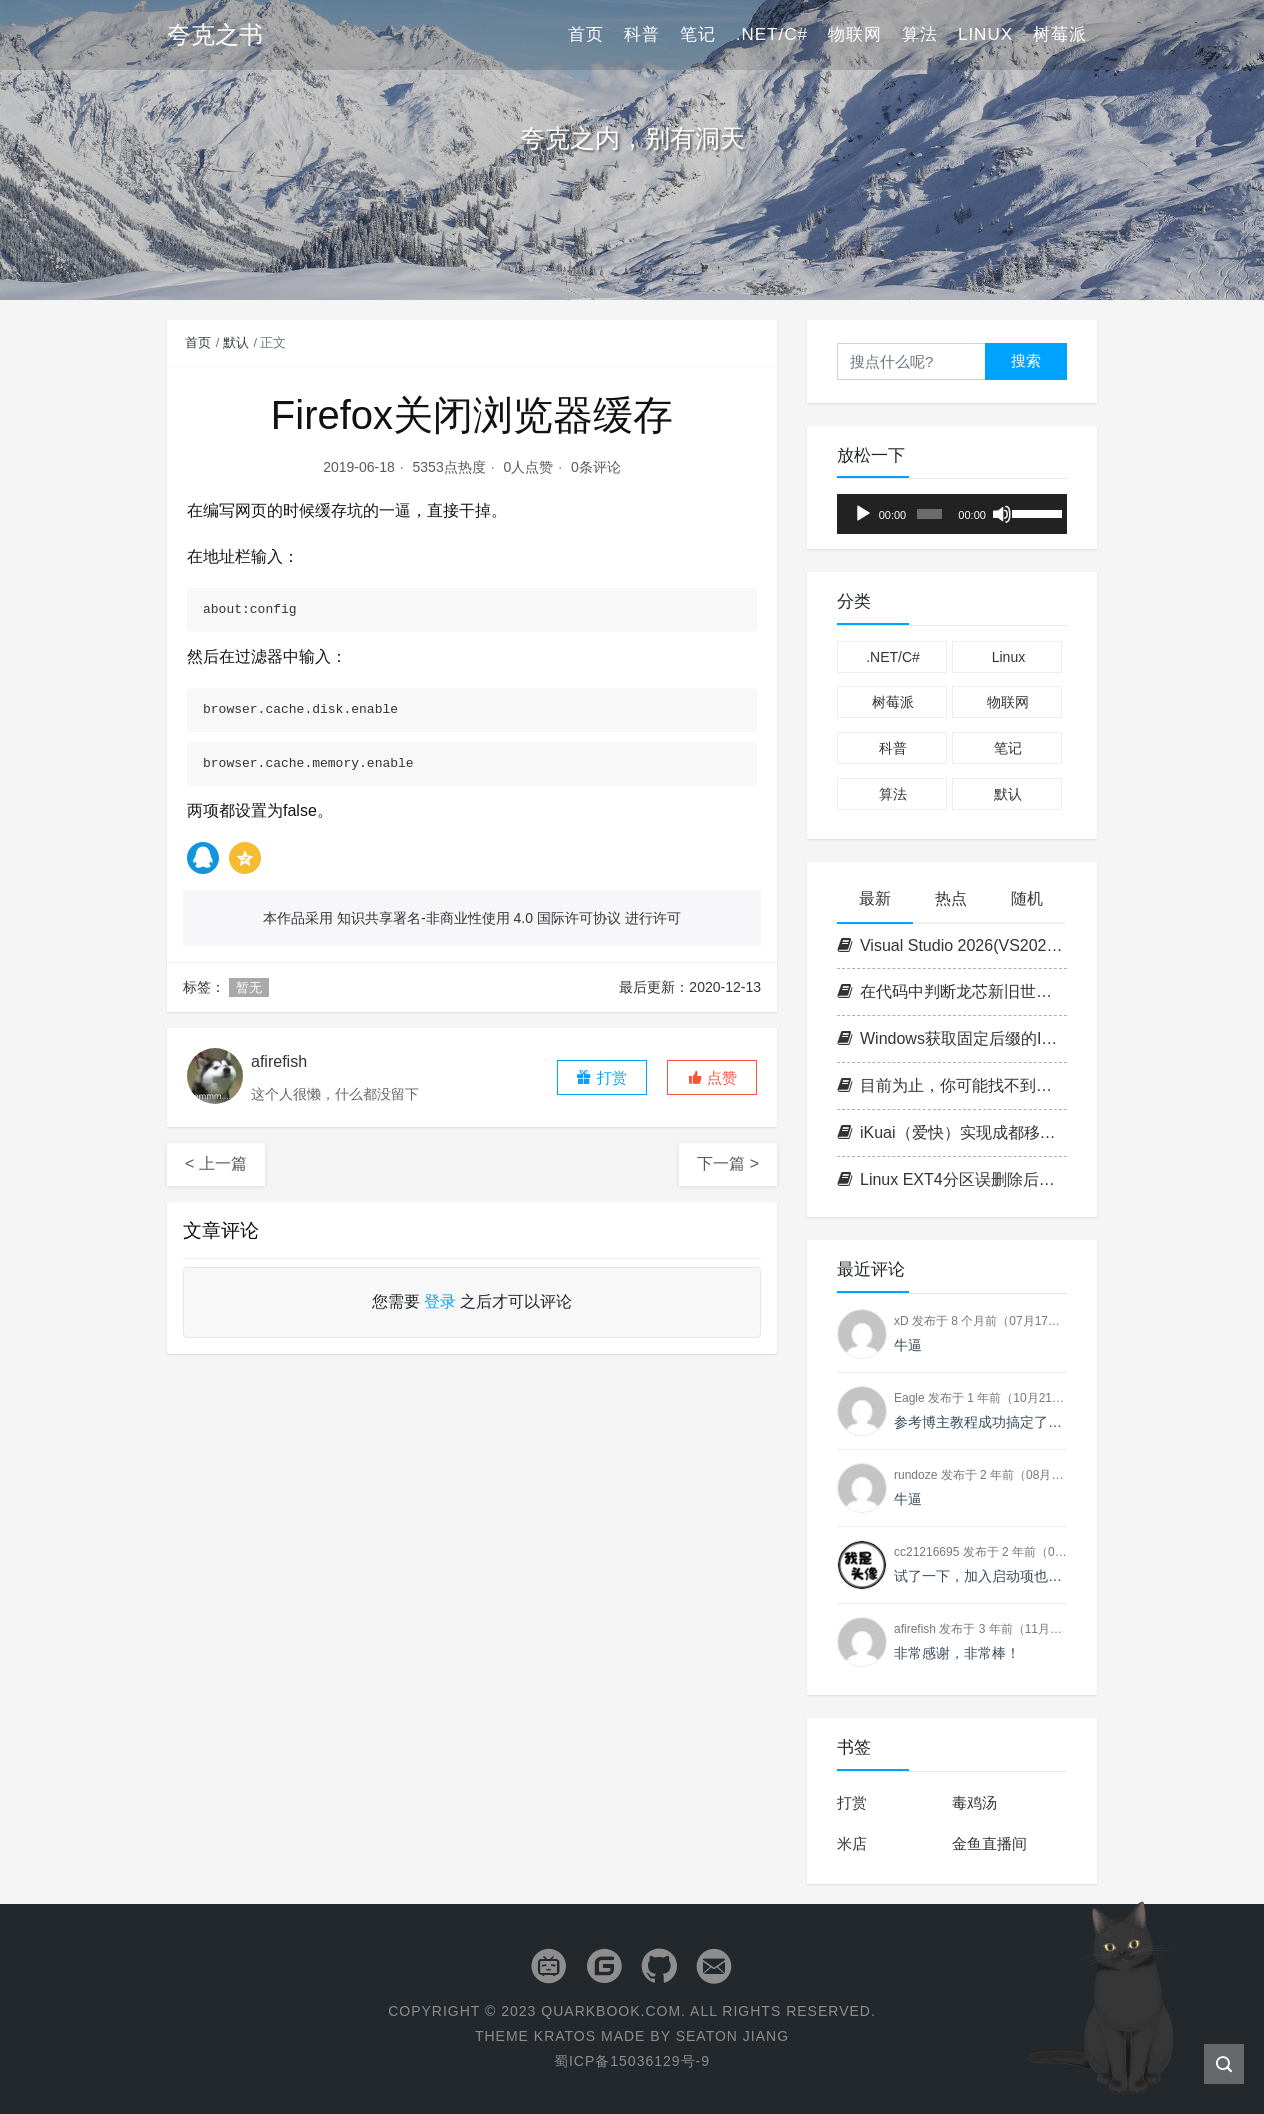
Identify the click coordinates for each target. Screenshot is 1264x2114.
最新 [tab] (875, 898)
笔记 (698, 34)
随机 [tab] (1027, 898)
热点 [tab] (951, 898)
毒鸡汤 (974, 1802)
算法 (920, 34)
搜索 (1026, 360)
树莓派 (1060, 34)
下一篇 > (728, 1163)
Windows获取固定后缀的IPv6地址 (952, 1038)
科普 (642, 34)
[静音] (1002, 514)
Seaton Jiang (732, 2036)
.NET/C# (772, 34)
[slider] (930, 514)
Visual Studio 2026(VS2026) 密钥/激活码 (952, 945)
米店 (852, 1843)
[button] (712, 1077)
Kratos (565, 2036)
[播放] (863, 514)
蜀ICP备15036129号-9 (632, 2061)
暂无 (249, 987)
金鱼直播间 (989, 1843)
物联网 (855, 34)
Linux (985, 34)
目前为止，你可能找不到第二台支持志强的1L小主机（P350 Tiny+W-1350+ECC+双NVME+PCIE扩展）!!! (952, 1085)
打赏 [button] (601, 1077)
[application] (952, 514)
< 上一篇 (216, 1163)
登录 (440, 1301)
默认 (236, 342)
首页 (586, 34)
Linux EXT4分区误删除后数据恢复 (952, 1179)
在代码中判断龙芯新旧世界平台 (952, 991)
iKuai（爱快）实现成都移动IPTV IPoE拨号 (952, 1132)
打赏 (852, 1802)
